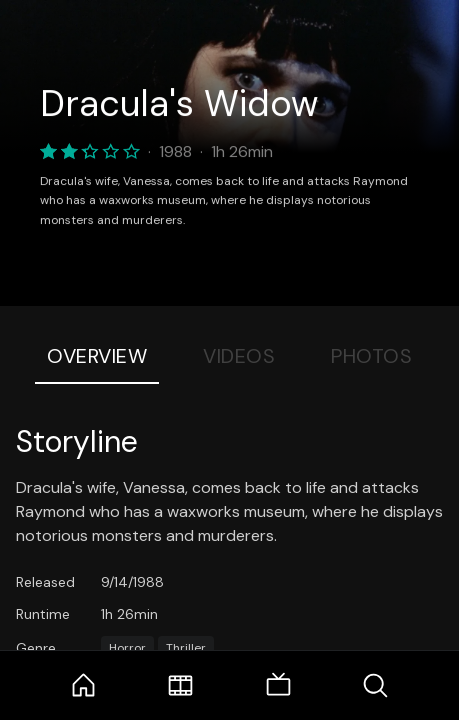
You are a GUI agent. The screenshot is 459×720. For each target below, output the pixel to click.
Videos (239, 356)
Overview (97, 356)
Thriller (186, 648)
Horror (127, 648)
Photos (371, 356)
